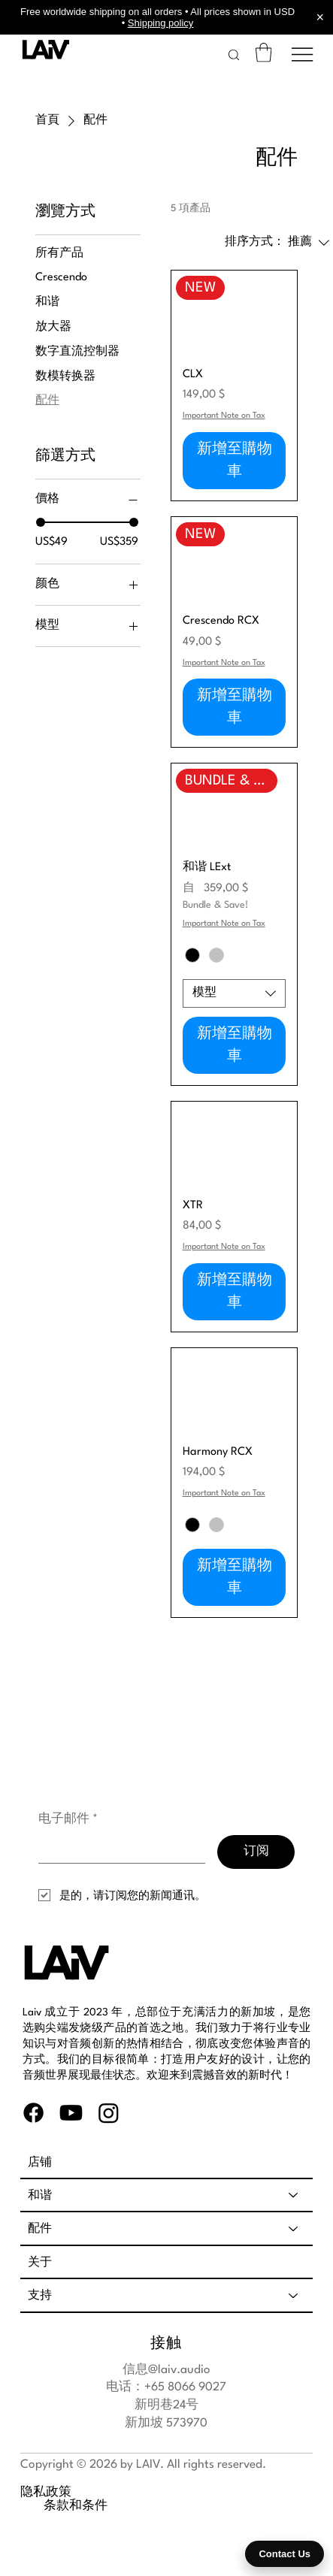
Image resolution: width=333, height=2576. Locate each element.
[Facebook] (33, 2113)
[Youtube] (71, 2113)
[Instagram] (108, 2113)
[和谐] (294, 2195)
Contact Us (284, 2553)
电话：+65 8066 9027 (166, 2387)
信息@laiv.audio (166, 2370)
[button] (234, 55)
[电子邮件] (117, 1849)
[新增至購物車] (234, 460)
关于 (40, 2261)
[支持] (294, 2295)
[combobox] (234, 993)
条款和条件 (52, 2513)
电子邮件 (68, 1820)
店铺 (40, 2161)
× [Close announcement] (320, 17)
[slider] (41, 522)
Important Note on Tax (224, 416)
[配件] (294, 2228)
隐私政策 (45, 2498)
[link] (263, 52)
